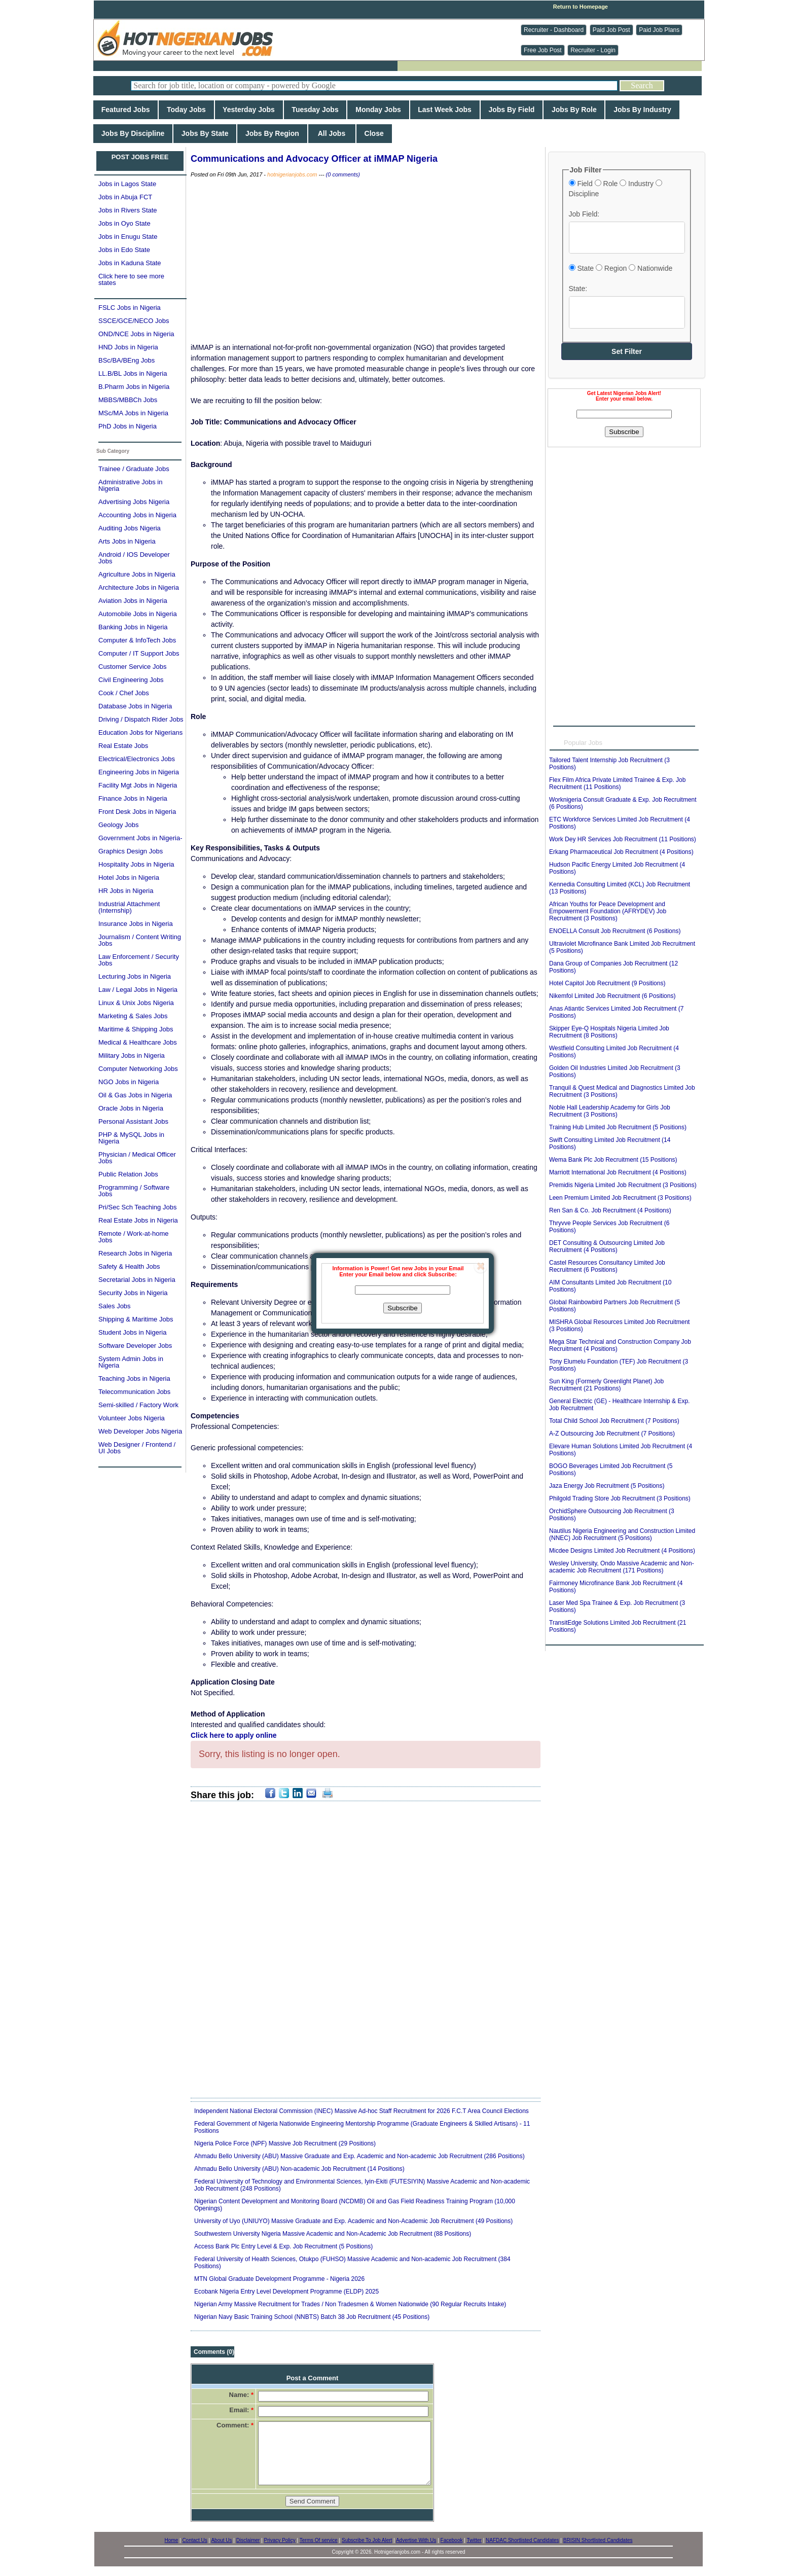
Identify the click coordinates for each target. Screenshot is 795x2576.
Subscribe (402, 1308)
